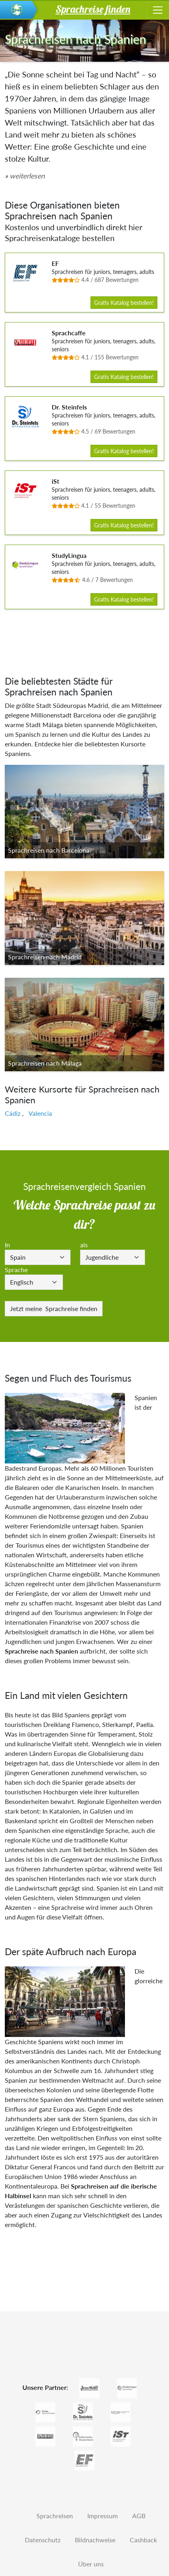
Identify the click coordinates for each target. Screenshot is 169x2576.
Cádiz (12, 1113)
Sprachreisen (54, 2515)
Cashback (143, 2540)
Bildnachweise (95, 2540)
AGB (138, 2515)
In (7, 1244)
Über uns (91, 2564)
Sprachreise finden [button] (93, 8)
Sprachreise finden (53, 1308)
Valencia (40, 1113)
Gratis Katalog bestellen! (124, 302)
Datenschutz (42, 2540)
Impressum (102, 2515)
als (84, 1244)
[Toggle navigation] (158, 10)
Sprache (16, 1269)
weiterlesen (27, 176)
